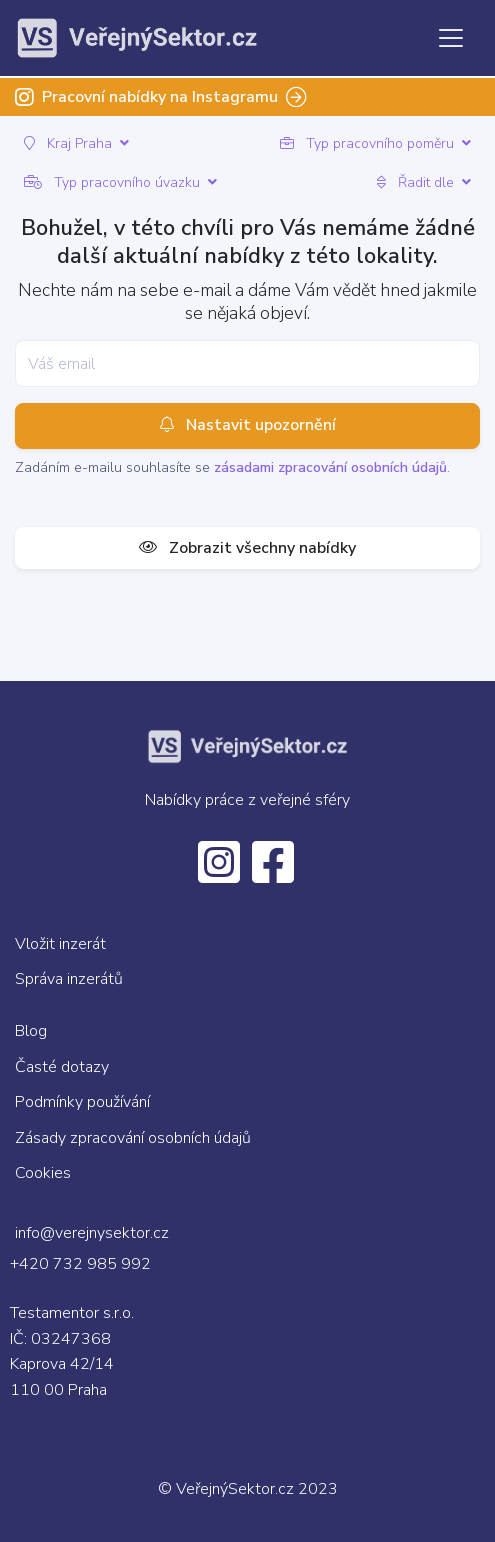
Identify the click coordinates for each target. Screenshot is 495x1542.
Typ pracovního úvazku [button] (120, 182)
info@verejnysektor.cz (92, 1233)
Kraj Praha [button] (76, 143)
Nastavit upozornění (248, 426)
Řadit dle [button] (424, 182)
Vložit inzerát (60, 944)
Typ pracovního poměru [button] (375, 143)
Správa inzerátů (69, 979)
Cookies (43, 1173)
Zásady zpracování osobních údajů (133, 1138)
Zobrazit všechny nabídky (247, 548)
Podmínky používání (82, 1102)
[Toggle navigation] (451, 38)
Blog (31, 1031)
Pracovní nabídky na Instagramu (161, 97)
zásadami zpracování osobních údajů (330, 467)
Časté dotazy (62, 1067)
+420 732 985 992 (80, 1264)
